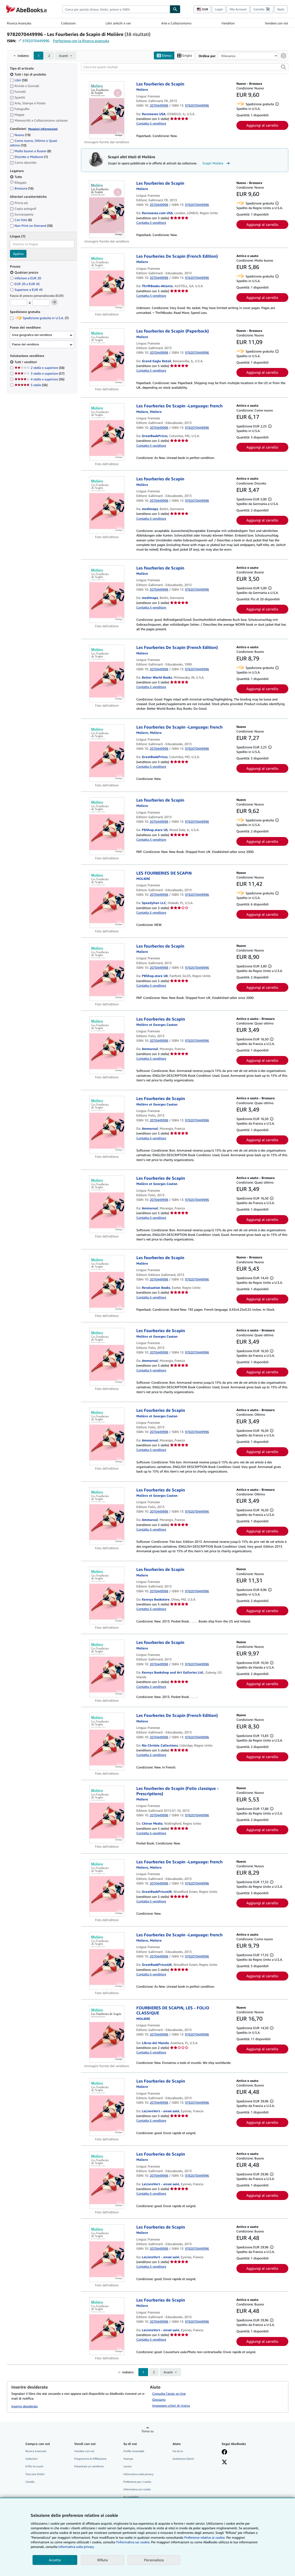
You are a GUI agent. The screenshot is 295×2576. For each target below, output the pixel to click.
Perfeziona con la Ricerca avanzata (81, 40)
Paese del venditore (25, 344)
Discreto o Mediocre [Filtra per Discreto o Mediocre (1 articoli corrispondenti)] (29, 157)
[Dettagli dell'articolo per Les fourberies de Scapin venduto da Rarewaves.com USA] (107, 209)
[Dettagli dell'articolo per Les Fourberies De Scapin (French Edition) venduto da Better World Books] (107, 673)
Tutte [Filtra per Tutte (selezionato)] (16, 177)
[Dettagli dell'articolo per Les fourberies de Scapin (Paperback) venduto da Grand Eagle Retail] (107, 357)
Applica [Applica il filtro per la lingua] (18, 254)
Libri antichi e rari (118, 23)
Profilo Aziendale (133, 2451)
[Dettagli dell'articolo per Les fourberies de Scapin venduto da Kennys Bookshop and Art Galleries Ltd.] (107, 1668)
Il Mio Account (34, 2466)
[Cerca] (175, 9)
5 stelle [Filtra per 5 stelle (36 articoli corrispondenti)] (31, 385)
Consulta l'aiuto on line (169, 2393)
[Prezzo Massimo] (40, 302)
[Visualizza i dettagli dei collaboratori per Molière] (142, 89)
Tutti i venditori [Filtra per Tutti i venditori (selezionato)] (26, 362)
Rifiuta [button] (102, 2560)
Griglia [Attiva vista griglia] (184, 55)
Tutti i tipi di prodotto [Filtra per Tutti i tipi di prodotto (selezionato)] (28, 74)
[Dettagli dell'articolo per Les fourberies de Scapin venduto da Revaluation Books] (107, 1284)
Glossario (159, 2399)
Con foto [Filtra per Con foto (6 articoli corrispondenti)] (21, 220)
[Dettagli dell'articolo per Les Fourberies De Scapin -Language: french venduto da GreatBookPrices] (107, 432)
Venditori (228, 23)
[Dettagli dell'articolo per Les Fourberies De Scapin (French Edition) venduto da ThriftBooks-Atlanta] (107, 282)
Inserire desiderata (24, 2406)
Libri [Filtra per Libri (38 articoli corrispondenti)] (18, 80)
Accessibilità (131, 2497)
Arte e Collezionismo (176, 23)
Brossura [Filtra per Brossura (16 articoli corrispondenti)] (21, 188)
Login (219, 9)
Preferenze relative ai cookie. (204, 2537)
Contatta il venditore (151, 123)
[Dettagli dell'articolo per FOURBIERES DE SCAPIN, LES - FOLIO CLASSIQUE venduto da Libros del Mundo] (107, 2034)
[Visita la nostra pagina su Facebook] (224, 2452)
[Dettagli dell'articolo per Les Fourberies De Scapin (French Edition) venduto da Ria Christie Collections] (107, 1741)
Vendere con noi (276, 23)
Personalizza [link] (154, 2560)
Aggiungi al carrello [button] (262, 125)
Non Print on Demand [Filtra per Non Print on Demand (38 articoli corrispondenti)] (31, 226)
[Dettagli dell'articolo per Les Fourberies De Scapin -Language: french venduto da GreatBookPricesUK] (107, 1888)
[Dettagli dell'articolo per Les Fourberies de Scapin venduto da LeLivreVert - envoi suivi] (107, 2107)
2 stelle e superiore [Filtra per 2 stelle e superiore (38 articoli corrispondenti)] (39, 368)
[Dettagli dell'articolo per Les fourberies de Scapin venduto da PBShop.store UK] (107, 972)
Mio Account (238, 9)
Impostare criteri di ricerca (171, 2405)
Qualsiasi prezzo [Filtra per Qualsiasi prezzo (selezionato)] (24, 272)
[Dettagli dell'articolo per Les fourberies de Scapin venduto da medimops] (107, 505)
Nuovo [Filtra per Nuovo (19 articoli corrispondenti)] (20, 135)
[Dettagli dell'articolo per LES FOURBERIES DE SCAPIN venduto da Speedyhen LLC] (107, 899)
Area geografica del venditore (32, 335)
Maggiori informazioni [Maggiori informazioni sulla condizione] (43, 129)
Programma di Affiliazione (90, 2458)
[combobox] (116, 9)
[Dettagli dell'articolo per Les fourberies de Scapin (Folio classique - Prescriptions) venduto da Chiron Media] (107, 1814)
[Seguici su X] (224, 2462)
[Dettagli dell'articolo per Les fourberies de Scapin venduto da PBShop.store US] (107, 826)
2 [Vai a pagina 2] (49, 56)
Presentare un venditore (89, 2466)
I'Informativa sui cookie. (133, 2542)
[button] (283, 67)
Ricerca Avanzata (19, 23)
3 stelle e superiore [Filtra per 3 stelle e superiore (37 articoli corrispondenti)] (39, 373)
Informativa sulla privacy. (76, 2547)
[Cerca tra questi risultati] (184, 67)
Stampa (128, 2458)
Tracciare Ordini (35, 2474)
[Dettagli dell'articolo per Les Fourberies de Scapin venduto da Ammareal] (107, 1045)
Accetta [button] (55, 2560)
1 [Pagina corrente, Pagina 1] (38, 56)
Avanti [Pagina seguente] (63, 56)
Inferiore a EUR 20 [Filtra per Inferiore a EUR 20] (26, 278)
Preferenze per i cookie (137, 2481)
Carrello (30, 2481)
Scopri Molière (217, 163)
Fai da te (178, 2451)
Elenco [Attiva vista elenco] (164, 55)
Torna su (147, 2431)
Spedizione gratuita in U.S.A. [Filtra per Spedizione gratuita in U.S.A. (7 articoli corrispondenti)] (39, 318)
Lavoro (127, 2466)
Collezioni (68, 23)
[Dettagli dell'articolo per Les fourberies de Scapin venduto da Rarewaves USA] (107, 110)
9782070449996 (35, 40)
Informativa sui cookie (137, 2489)
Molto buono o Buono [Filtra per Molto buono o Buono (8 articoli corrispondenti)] (30, 151)
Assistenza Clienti (183, 2458)
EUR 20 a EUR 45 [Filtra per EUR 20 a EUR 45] (25, 284)
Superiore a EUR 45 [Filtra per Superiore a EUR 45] (27, 290)
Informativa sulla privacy (138, 2474)
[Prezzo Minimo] (18, 302)
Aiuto (280, 9)
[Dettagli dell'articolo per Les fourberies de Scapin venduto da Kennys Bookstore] (107, 1595)
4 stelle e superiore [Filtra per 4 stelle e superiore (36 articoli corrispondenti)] (39, 379)
